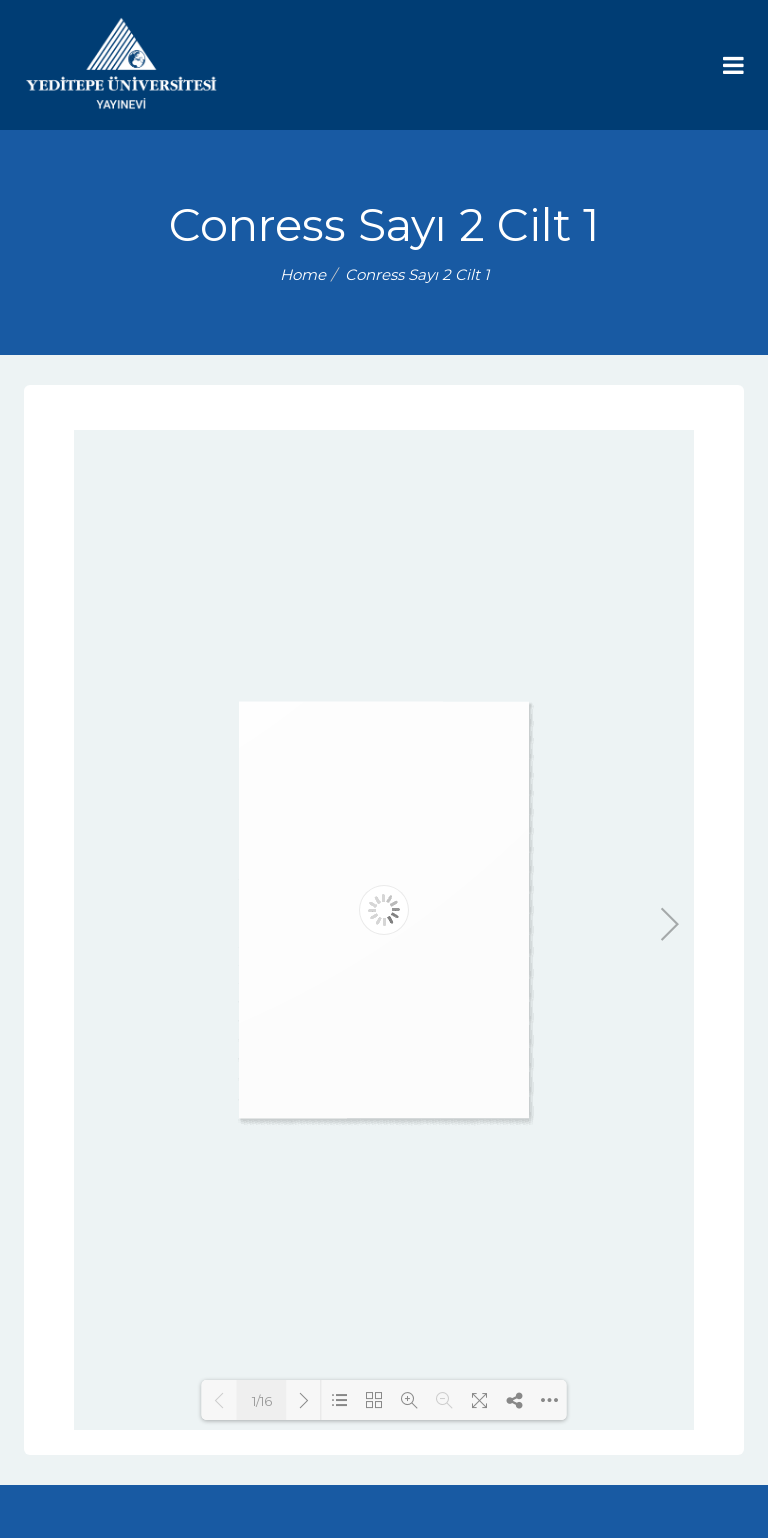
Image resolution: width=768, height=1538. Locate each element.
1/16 (262, 1401)
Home (303, 274)
